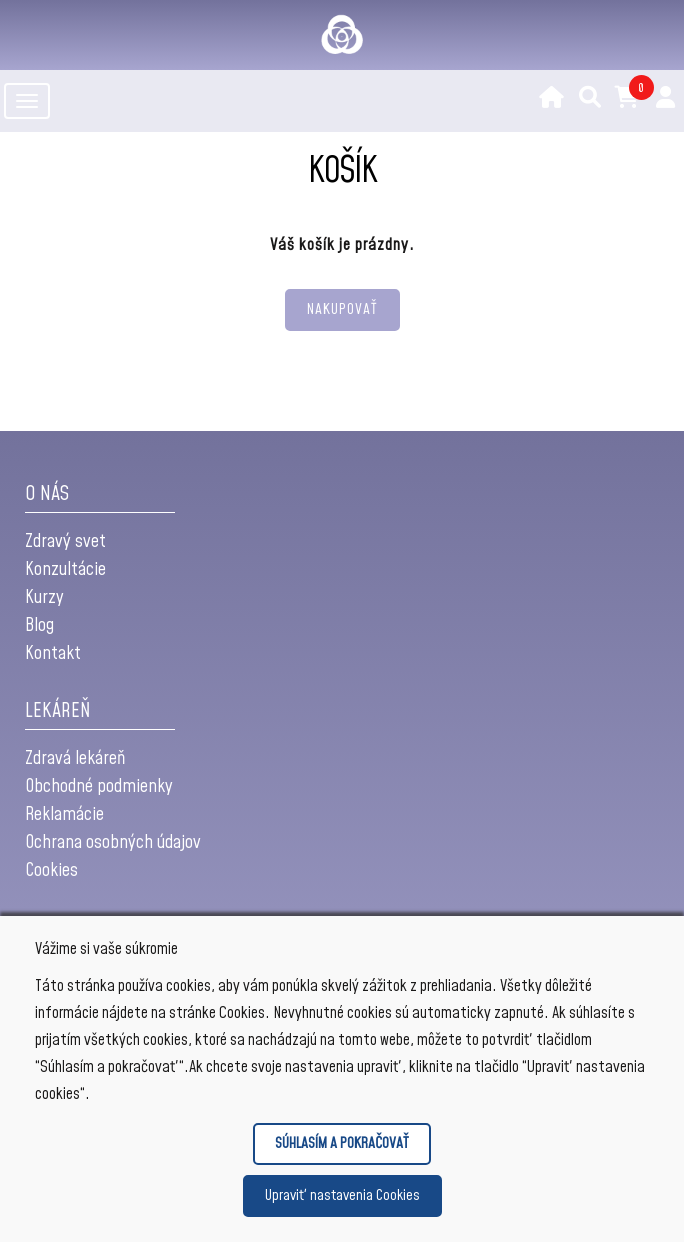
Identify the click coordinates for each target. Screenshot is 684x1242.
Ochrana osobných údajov (113, 842)
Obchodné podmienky (99, 786)
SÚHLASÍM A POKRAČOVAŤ (342, 1143)
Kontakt (53, 653)
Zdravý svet (65, 541)
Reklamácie (64, 814)
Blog (39, 625)
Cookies (51, 870)
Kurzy (44, 597)
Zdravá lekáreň (75, 758)
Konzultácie (65, 569)
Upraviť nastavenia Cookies (342, 1195)
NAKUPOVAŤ (342, 309)
